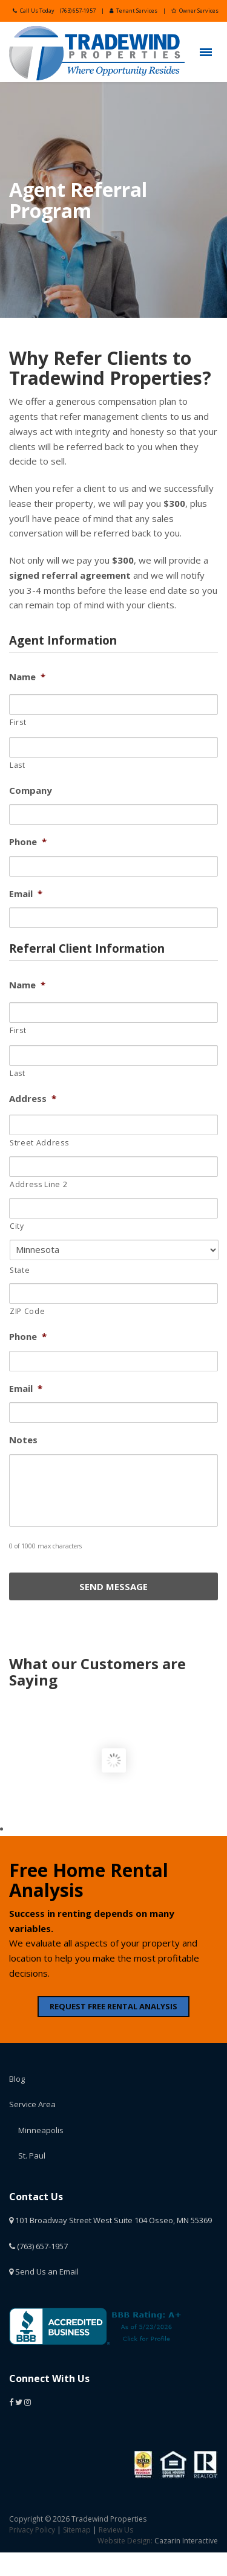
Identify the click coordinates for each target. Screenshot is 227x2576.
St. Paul (31, 2155)
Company (30, 790)
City (17, 1226)
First (18, 722)
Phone (28, 842)
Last (17, 765)
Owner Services (195, 10)
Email (25, 894)
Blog (17, 2078)
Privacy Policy (32, 2530)
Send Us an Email (44, 2271)
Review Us (116, 2530)
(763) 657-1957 (78, 10)
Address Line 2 (38, 1184)
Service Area (32, 2104)
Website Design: (125, 2541)
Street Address (39, 1143)
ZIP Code (27, 1311)
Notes (23, 1440)
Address (32, 1098)
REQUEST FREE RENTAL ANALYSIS (113, 2006)
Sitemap (77, 2530)
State (20, 1270)
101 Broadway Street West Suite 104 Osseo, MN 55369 (110, 2220)
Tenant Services (133, 10)
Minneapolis (41, 2130)
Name (27, 677)
